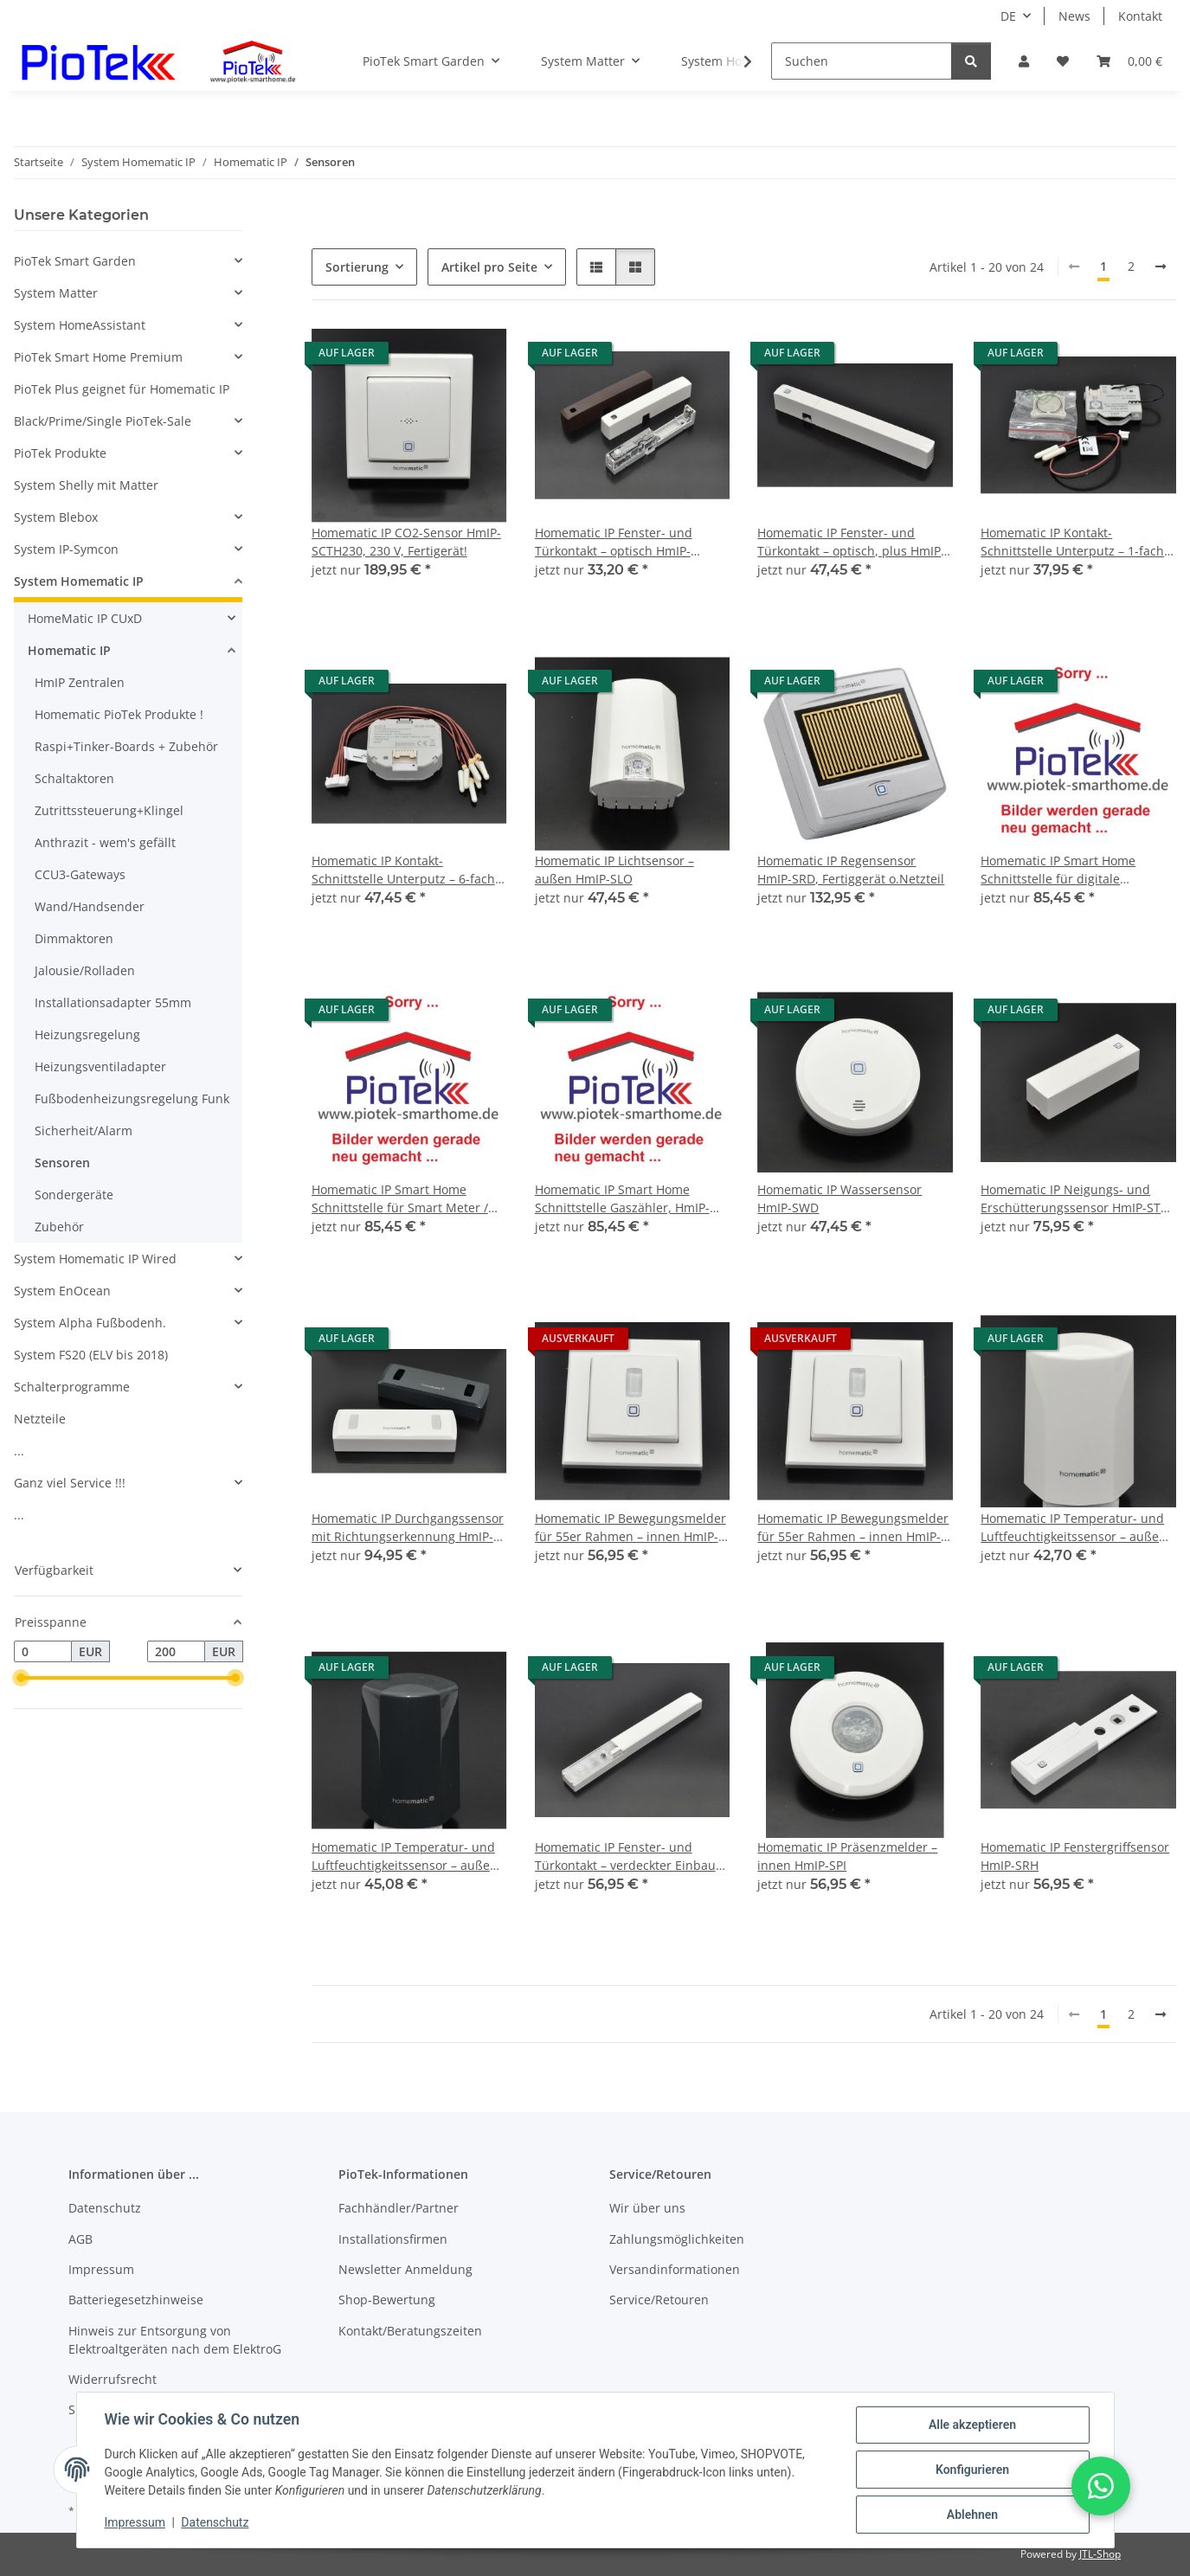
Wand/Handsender (90, 906)
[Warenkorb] (1129, 61)
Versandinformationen (674, 2269)
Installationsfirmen (392, 2239)
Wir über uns (647, 2208)
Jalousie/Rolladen (85, 970)
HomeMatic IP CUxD (85, 618)
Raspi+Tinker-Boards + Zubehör (126, 746)
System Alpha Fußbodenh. (90, 1322)
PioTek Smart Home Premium (98, 357)
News (1074, 16)
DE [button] (1008, 16)
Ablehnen (972, 2514)
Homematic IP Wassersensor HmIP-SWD (839, 1198)
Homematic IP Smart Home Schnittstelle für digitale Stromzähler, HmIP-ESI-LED (1058, 870)
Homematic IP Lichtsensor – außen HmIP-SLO (614, 869)
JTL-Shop (1100, 2554)
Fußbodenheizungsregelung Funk (132, 1098)
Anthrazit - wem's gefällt (105, 842)
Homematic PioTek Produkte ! (119, 714)
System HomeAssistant (79, 325)
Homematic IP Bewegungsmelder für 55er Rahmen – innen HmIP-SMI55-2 (853, 1527)
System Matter (56, 293)
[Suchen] (861, 61)
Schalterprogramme (72, 1386)
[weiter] (1160, 266)
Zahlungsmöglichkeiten (676, 2239)
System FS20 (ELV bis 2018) (91, 1354)
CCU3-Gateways (80, 874)
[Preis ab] (43, 1652)
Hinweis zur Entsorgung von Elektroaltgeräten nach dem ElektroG (174, 2339)
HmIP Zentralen (80, 682)
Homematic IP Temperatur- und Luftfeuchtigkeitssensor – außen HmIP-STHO (1074, 1527)
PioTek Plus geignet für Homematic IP (121, 389)
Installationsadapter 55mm (113, 1002)
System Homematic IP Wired (95, 1258)
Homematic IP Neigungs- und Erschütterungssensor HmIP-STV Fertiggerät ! (1074, 1199)
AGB (80, 2239)
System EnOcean (62, 1290)
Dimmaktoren (74, 938)
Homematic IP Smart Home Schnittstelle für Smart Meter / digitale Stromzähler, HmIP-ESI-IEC (402, 1199)
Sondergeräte (74, 1194)
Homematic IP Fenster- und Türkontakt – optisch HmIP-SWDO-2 (613, 542)
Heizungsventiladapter (100, 1066)
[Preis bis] (176, 1652)
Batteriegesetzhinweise (135, 2299)
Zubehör (59, 1226)
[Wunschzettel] (1063, 61)
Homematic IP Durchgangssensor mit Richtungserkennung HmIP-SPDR (408, 1527)
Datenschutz (214, 2522)
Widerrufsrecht (112, 2379)
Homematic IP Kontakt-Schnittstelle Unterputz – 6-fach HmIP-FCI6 (403, 870)
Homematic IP (69, 650)
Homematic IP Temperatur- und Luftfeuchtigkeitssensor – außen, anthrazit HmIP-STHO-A (406, 1856)
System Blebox (56, 517)
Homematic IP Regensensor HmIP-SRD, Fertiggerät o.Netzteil (850, 869)
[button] (1024, 61)
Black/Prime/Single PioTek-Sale (102, 421)
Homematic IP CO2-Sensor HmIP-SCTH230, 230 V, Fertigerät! (406, 541)
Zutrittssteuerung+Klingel (109, 810)
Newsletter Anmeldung (405, 2269)
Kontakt (1140, 16)
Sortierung (357, 267)
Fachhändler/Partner (398, 2208)
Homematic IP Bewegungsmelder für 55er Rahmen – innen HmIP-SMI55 (630, 1527)
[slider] (20, 1678)
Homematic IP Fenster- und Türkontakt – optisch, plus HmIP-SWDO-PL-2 (851, 542)
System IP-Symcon (66, 549)
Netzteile (40, 1418)
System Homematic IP (79, 581)
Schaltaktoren (74, 778)
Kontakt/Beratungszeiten (410, 2330)
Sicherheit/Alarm (83, 1130)
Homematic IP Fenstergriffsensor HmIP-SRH (1075, 1856)
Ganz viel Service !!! (69, 1482)
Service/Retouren (659, 2299)
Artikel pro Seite (489, 267)
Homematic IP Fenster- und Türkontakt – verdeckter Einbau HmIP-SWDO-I (625, 1856)
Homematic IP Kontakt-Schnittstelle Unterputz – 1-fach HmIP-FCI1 (1072, 542)
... (19, 1450)
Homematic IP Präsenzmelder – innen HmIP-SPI (847, 1856)
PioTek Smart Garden (75, 261)
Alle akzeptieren (972, 2424)
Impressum (135, 2522)
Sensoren (62, 1162)
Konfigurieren (972, 2469)
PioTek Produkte (60, 453)
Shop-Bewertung (386, 2299)
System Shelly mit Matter (86, 485)
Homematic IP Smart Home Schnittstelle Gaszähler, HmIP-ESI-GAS (622, 1199)
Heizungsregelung (87, 1034)
